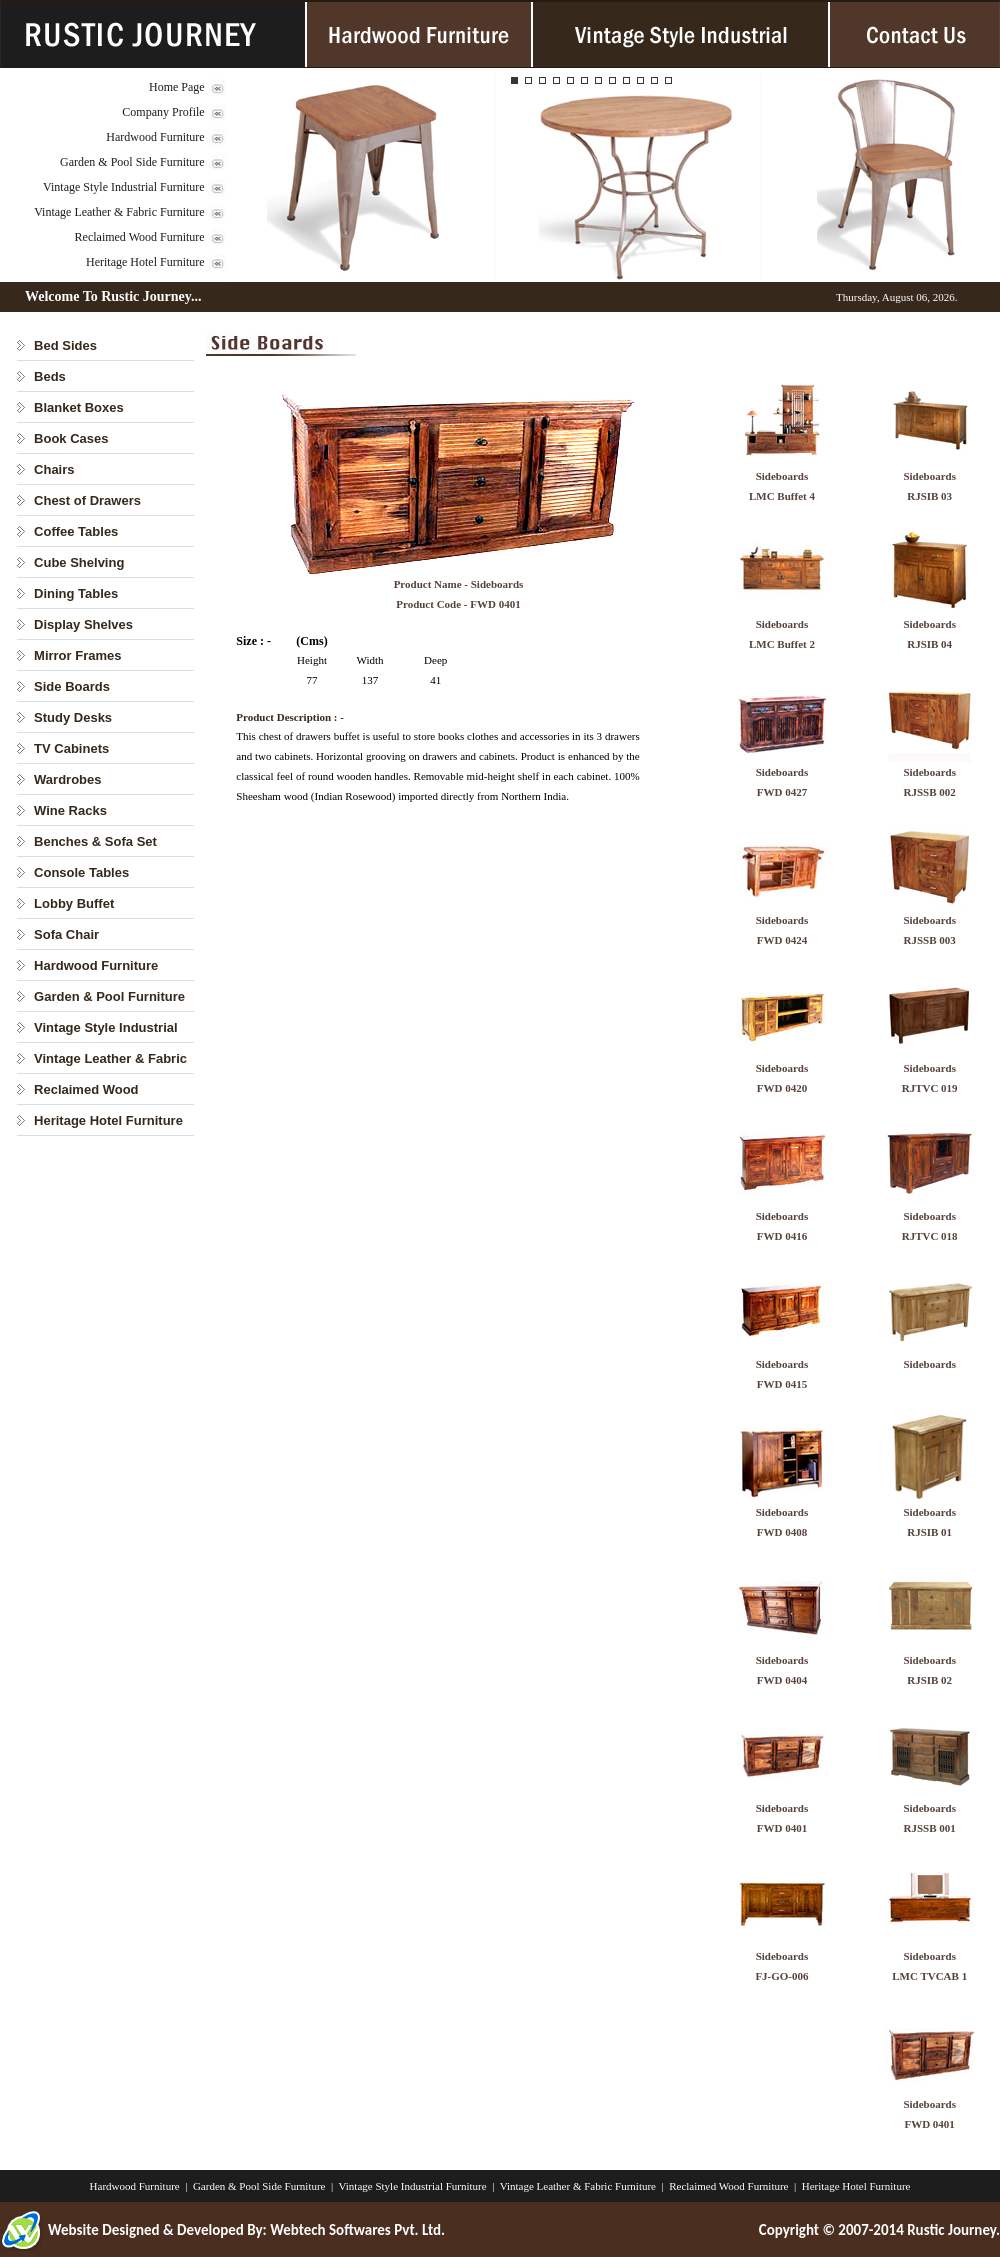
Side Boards (72, 686)
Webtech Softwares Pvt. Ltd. (357, 2230)
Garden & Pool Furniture (109, 996)
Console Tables (81, 872)
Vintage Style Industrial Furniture (124, 187)
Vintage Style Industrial (106, 1027)
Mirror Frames (77, 655)
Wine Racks (70, 810)
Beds (50, 376)
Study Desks (73, 717)
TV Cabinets (71, 748)
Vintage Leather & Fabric (110, 1058)
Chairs (54, 469)
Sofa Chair (66, 934)
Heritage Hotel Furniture (145, 262)
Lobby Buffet (74, 903)
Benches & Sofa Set (95, 841)
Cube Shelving (79, 562)
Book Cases (71, 438)
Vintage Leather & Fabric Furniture (119, 212)
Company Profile (163, 112)
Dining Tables (76, 593)
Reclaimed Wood (86, 1089)
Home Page (177, 87)
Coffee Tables (76, 531)
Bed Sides (65, 345)
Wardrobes (67, 779)
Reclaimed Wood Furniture (140, 237)
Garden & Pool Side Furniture (132, 162)
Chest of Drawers (87, 500)
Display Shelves (83, 624)
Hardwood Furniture (155, 137)
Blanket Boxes (79, 407)
